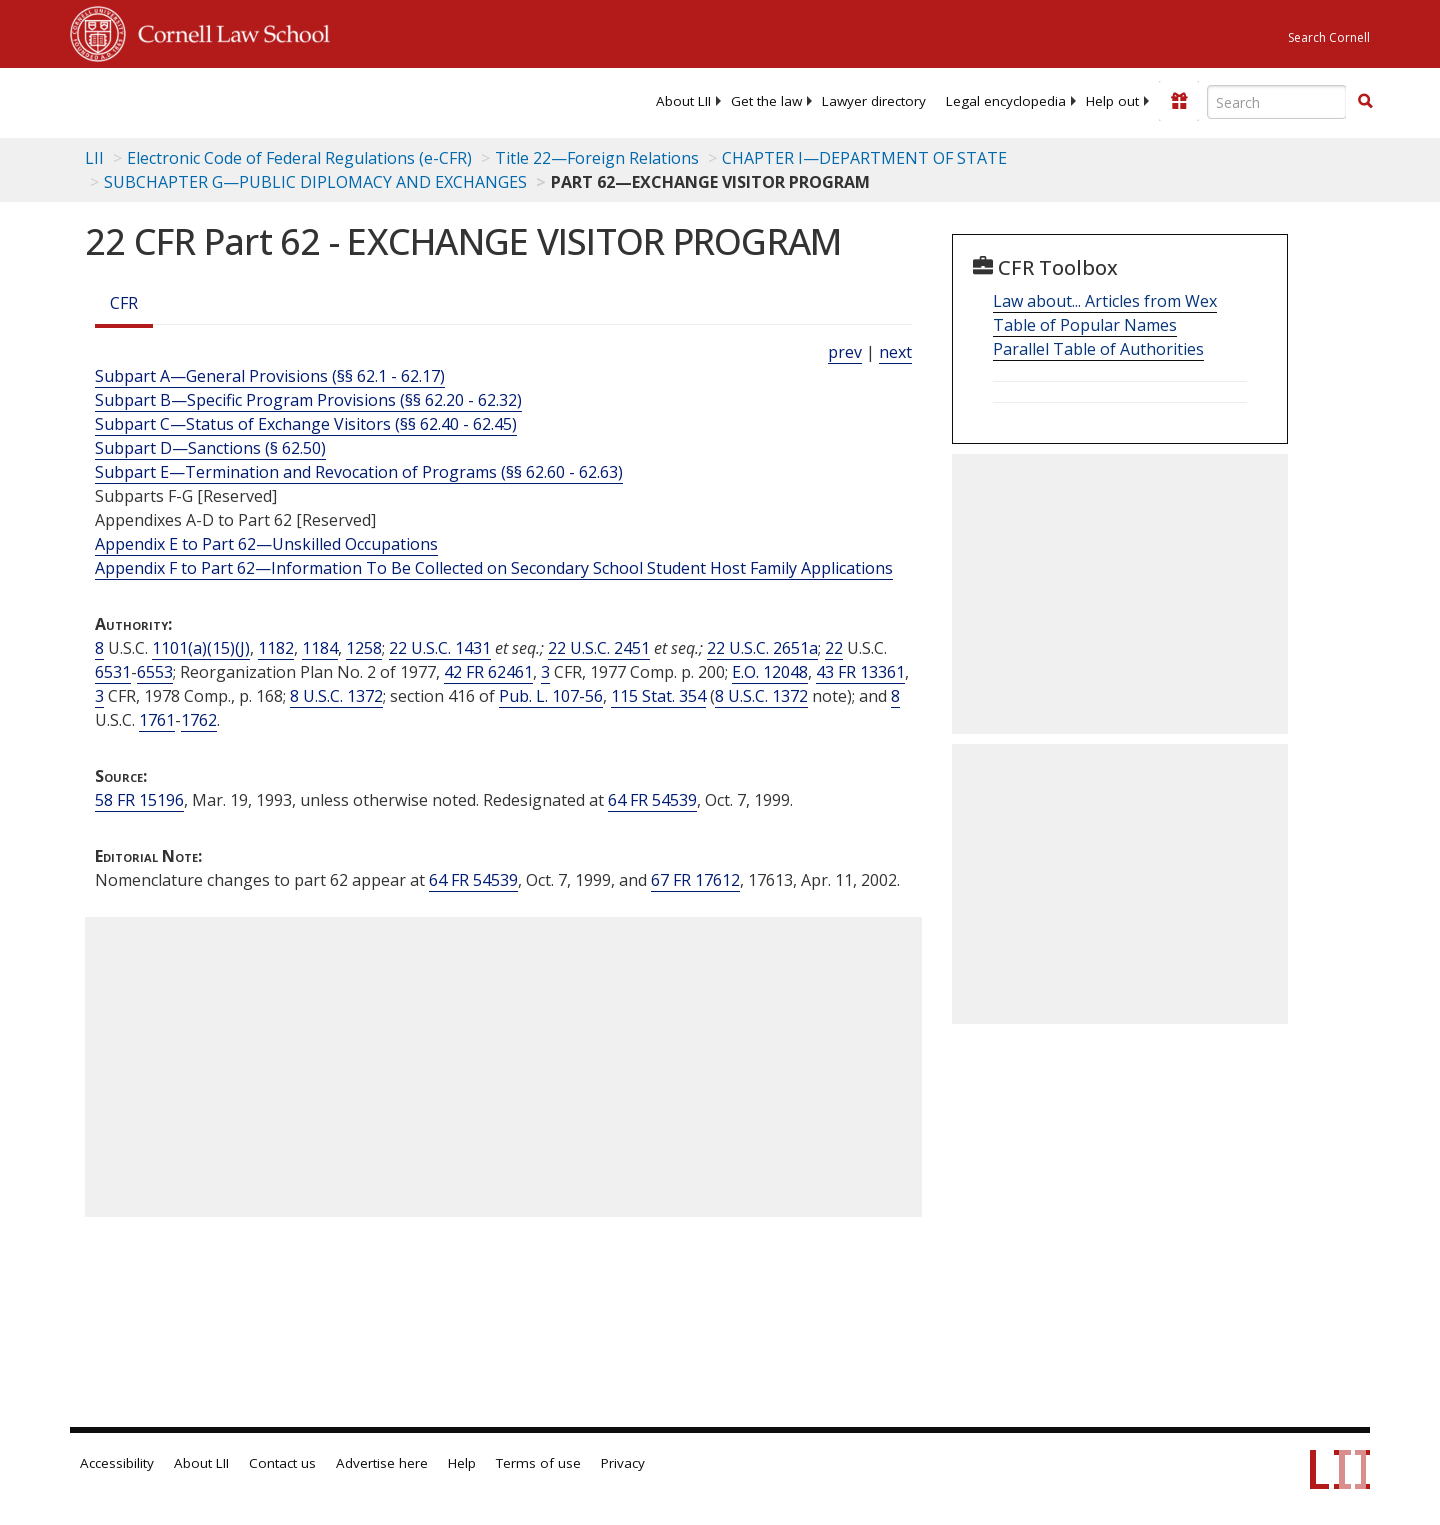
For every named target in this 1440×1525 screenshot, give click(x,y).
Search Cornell (1329, 37)
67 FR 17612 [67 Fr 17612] (695, 880)
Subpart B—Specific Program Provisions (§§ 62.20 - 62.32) (308, 400)
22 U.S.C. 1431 (440, 648)
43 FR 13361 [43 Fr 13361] (860, 672)
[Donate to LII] (1179, 101)
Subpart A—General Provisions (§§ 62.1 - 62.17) (270, 376)
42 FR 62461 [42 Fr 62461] (488, 672)
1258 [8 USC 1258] (364, 648)
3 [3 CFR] (545, 672)
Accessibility (117, 1463)
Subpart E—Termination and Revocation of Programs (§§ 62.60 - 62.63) (359, 472)
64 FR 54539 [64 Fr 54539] (652, 800)
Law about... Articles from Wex (1105, 301)
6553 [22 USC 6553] (155, 672)
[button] (1365, 101)
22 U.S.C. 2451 (599, 648)
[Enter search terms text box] (1277, 102)
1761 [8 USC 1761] (157, 720)
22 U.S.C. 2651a (762, 648)
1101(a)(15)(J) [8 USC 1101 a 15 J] (201, 648)
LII (94, 158)
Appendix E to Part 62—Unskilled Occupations (266, 544)
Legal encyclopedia (1006, 101)
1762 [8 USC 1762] (199, 720)
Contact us (282, 1463)
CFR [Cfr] (124, 303)
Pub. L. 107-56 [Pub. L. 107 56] (551, 696)
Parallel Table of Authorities (1098, 349)
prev (845, 352)
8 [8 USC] (99, 648)
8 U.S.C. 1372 (336, 696)
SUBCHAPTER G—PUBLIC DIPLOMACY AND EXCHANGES (315, 182)
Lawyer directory (874, 101)
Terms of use (538, 1463)
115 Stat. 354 (658, 696)
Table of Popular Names (1085, 325)
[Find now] (1365, 102)
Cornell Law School (228, 31)
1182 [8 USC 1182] (276, 648)
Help (462, 1463)
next (895, 352)
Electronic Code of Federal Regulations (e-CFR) (299, 158)
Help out (1112, 101)
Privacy (623, 1463)
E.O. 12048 (770, 672)
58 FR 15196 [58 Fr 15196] (139, 800)
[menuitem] (683, 101)
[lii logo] (295, 100)
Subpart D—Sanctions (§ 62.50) (210, 448)
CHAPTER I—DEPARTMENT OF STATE (864, 158)
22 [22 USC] (834, 648)
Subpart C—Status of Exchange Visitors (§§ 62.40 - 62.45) (306, 424)
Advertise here (382, 1463)
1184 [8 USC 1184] (320, 648)
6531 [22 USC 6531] (113, 672)
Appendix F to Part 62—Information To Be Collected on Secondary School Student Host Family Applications (494, 568)
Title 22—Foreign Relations (597, 158)
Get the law (766, 101)
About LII (683, 101)
